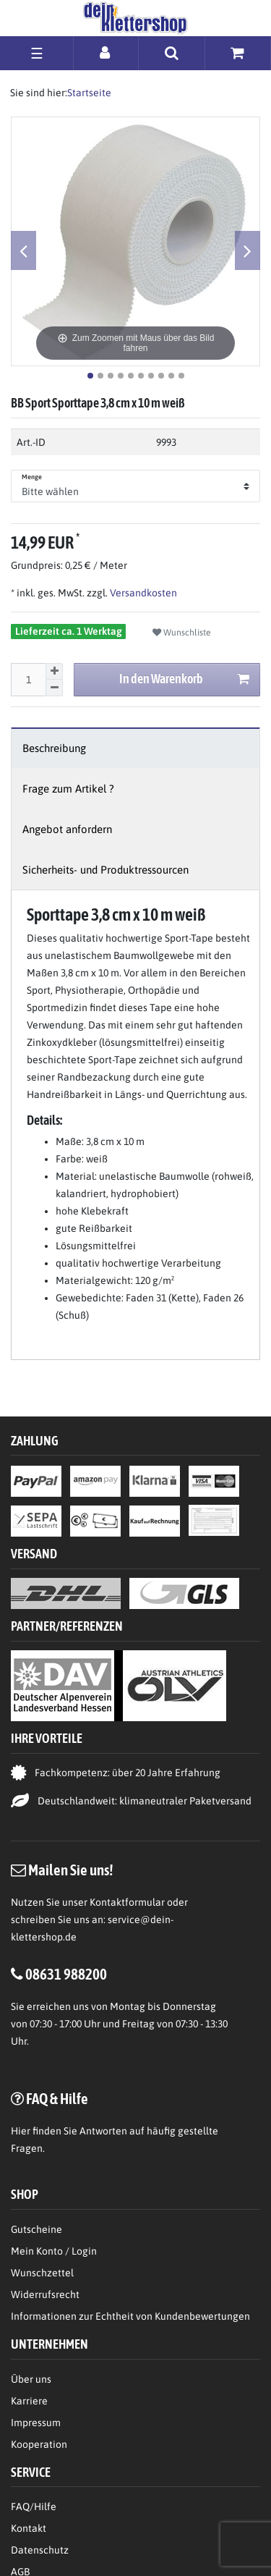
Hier (20, 2131)
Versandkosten (142, 593)
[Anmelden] (106, 52)
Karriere (29, 2401)
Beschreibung (54, 748)
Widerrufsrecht (45, 2294)
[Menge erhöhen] (54, 671)
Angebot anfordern (67, 829)
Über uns (31, 2379)
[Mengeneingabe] (28, 679)
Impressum (36, 2422)
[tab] (135, 748)
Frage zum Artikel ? (68, 788)
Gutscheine (36, 2229)
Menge (32, 477)
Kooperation (39, 2444)
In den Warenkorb (184, 679)
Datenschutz (40, 2550)
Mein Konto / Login (54, 2251)
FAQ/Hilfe (33, 2506)
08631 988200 (66, 1973)
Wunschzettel (42, 2273)
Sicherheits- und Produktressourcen (105, 869)
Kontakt (28, 2528)
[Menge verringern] (54, 688)
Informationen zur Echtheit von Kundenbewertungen (130, 2316)
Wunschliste (181, 633)
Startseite (89, 92)
